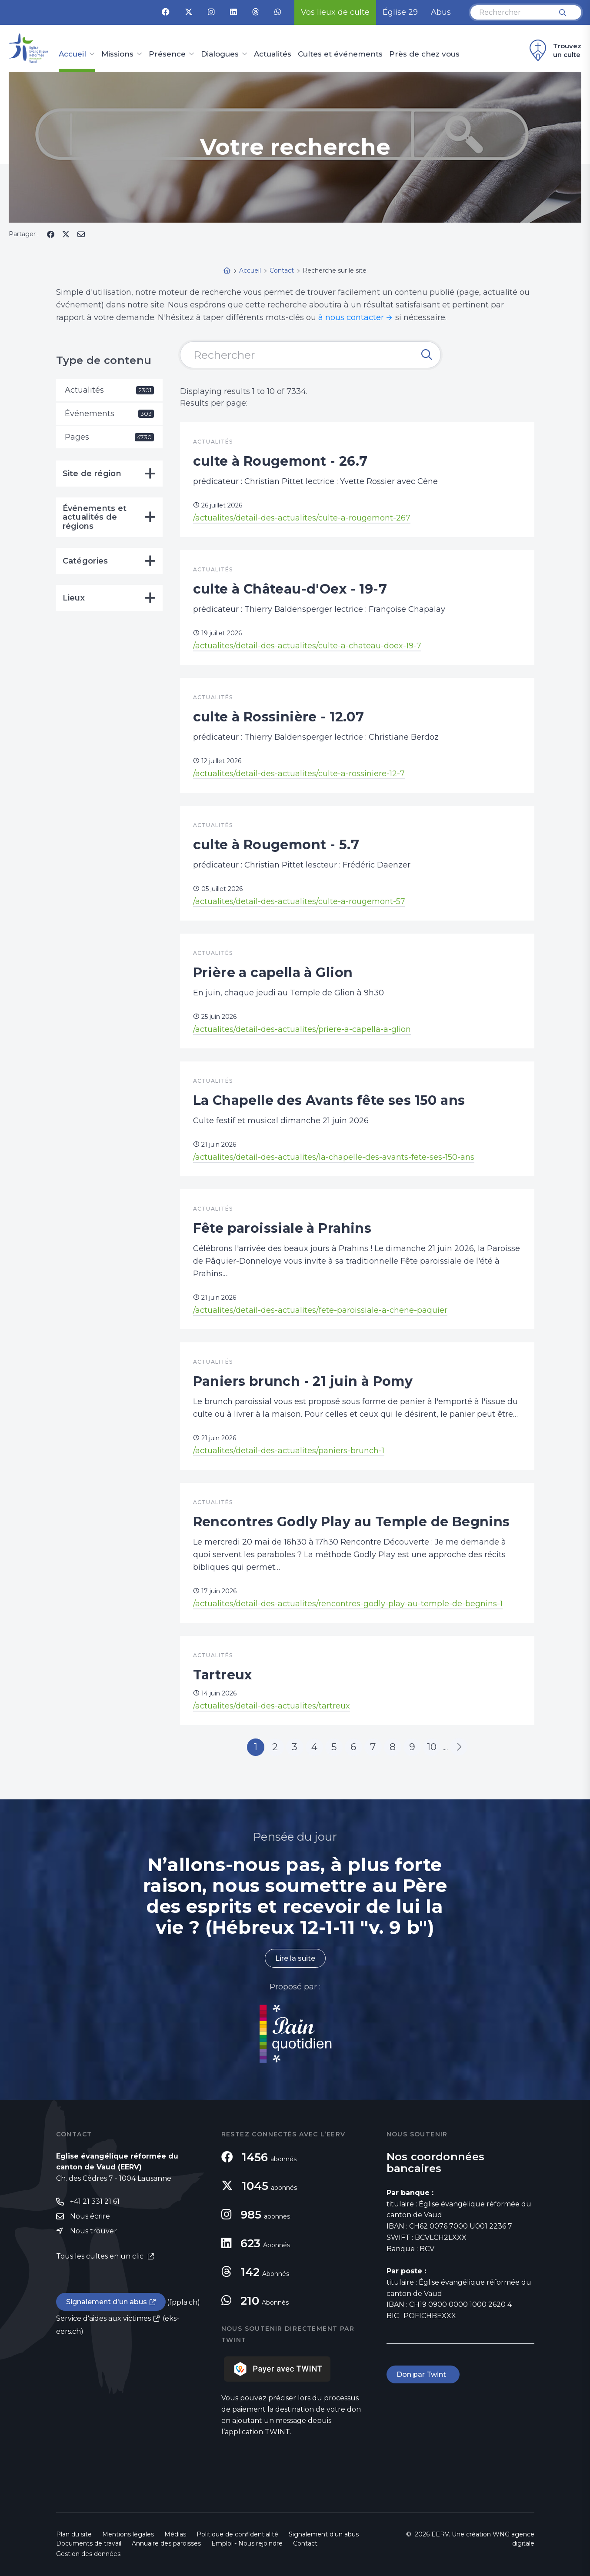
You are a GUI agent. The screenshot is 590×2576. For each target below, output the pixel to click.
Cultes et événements (340, 54)
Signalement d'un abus (106, 2302)
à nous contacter (351, 317)
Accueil (72, 54)
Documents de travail (88, 2543)
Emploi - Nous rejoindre (247, 2543)
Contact (305, 2543)
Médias (175, 2534)
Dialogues (220, 54)
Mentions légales (128, 2534)
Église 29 (400, 12)
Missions (117, 54)
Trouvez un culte (554, 50)
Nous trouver (93, 2231)
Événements (109, 413)
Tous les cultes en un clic (100, 2256)
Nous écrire (90, 2216)
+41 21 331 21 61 (95, 2201)
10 (432, 1747)
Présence (167, 54)
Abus (441, 12)
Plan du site (74, 2534)
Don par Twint (423, 2374)
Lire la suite (295, 1958)
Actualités (272, 54)
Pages (109, 437)
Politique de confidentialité (237, 2534)
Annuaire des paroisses (166, 2543)
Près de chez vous (424, 54)
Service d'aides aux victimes (103, 2318)
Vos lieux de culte (335, 12)
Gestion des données (88, 2554)
